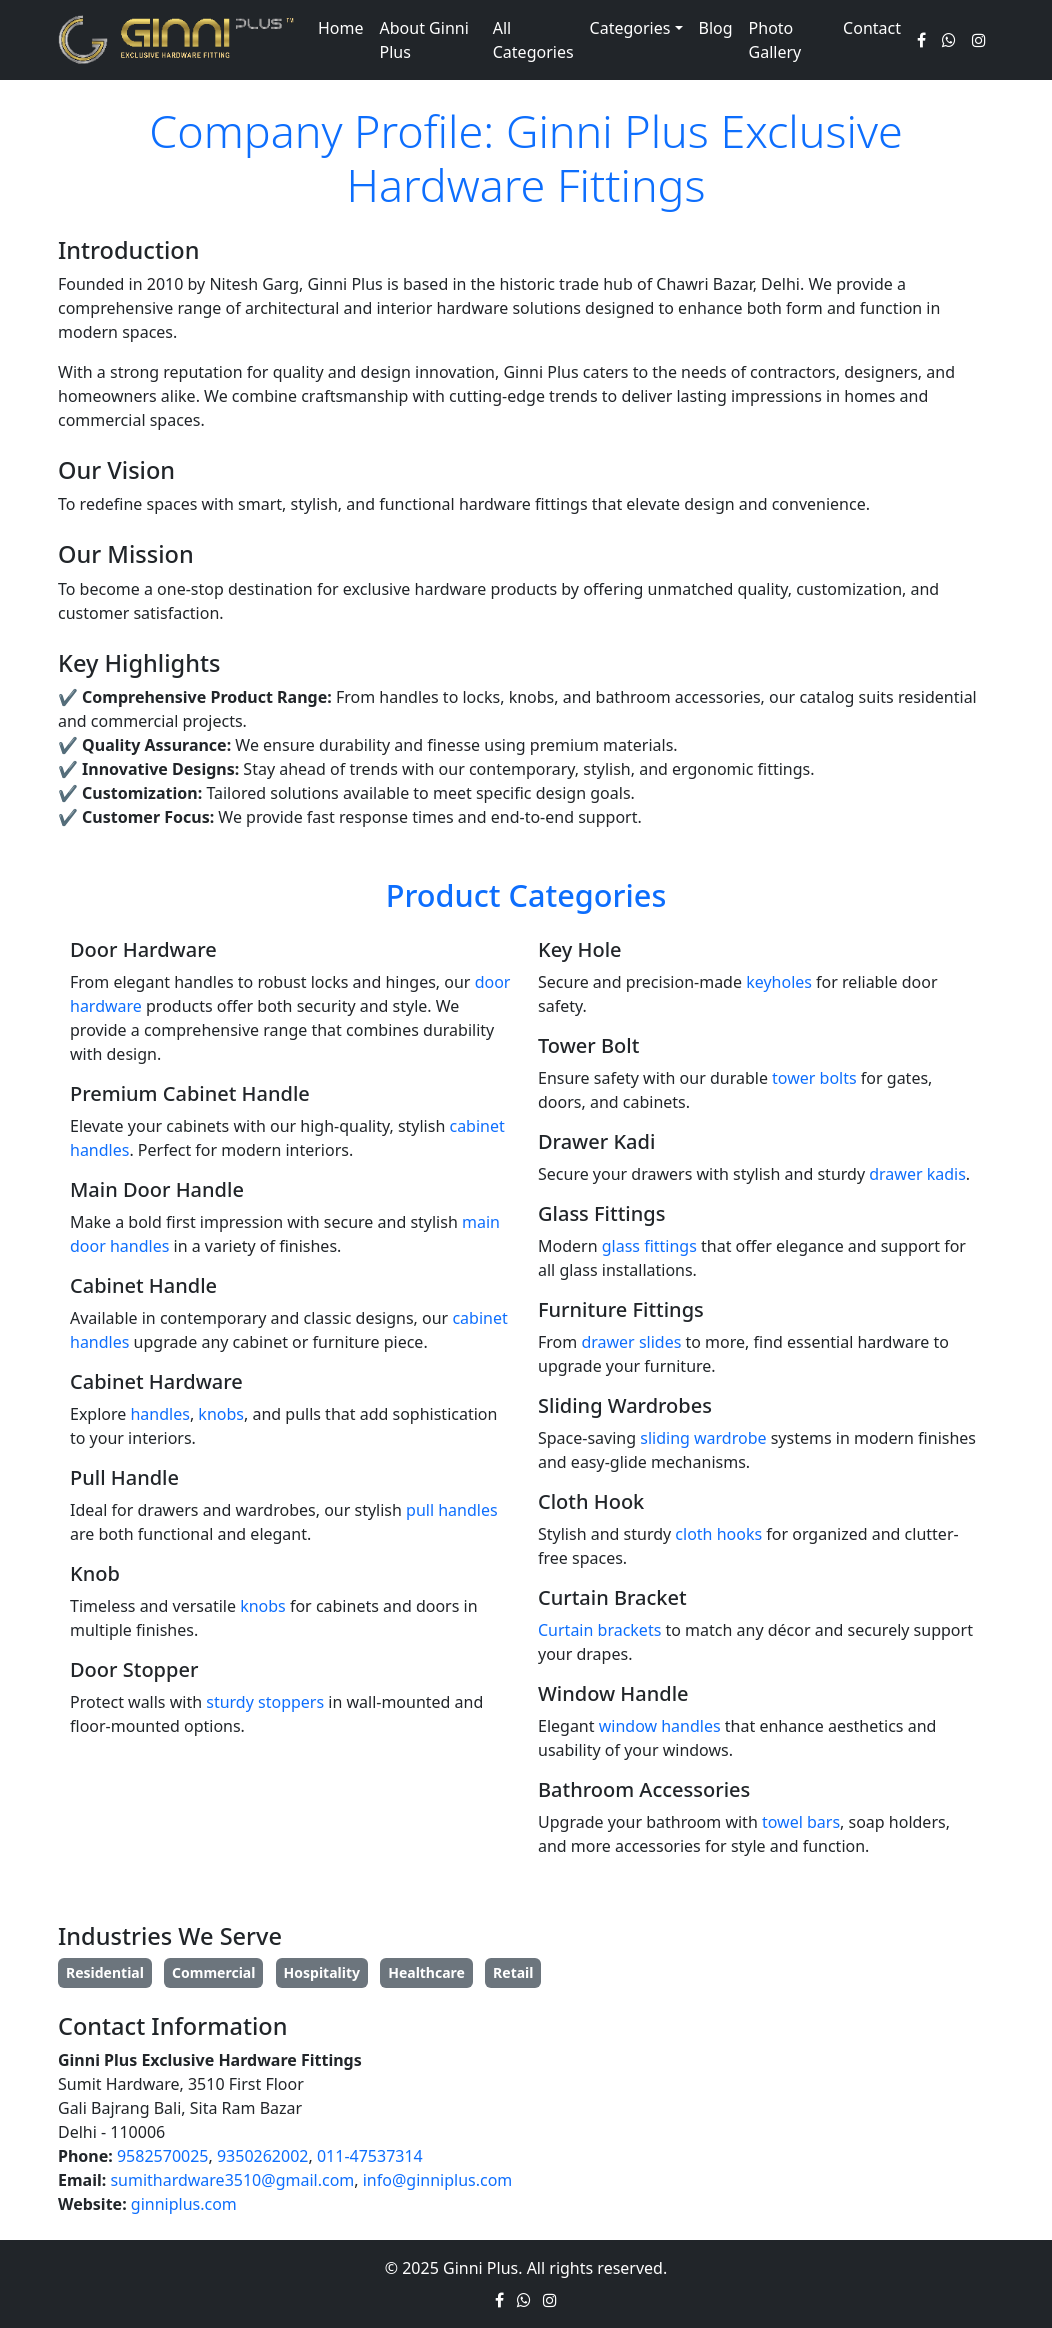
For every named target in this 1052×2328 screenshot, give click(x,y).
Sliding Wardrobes (625, 1405)
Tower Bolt (588, 1045)
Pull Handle (124, 1477)
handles (159, 1414)
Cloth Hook (591, 1501)
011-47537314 (370, 2156)
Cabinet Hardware (156, 1381)
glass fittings (649, 1246)
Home (341, 28)
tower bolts (814, 1078)
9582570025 (163, 2156)
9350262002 (263, 2156)
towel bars (801, 1822)
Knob (95, 1573)
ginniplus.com (184, 2204)
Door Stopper (134, 1669)
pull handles (452, 1510)
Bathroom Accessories (644, 1789)
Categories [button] (630, 28)
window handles (660, 1726)
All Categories (533, 40)
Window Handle (613, 1693)
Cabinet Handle (143, 1285)
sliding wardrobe (703, 1438)
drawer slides (631, 1342)
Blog (716, 28)
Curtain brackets (599, 1630)
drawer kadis (917, 1174)
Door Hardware (143, 949)
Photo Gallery (775, 40)
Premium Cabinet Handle (190, 1093)
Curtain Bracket (612, 1597)
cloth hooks (718, 1534)
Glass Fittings (601, 1213)
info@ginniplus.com (438, 2180)
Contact (872, 28)
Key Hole (580, 949)
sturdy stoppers (265, 1702)
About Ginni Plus (424, 40)
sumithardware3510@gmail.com (232, 2180)
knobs (221, 1414)
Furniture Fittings (621, 1309)
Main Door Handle (157, 1189)
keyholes (779, 982)
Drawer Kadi (596, 1141)
